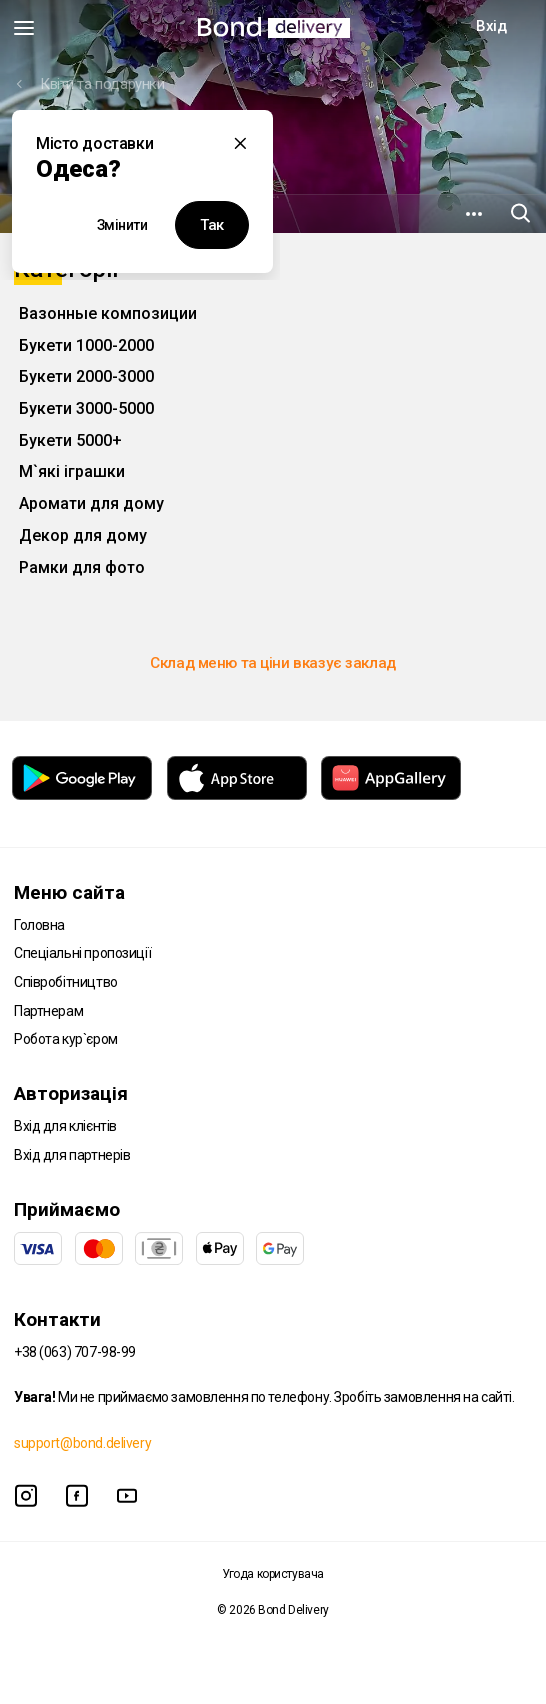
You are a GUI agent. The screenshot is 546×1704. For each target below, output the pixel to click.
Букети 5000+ (70, 440)
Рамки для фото (82, 567)
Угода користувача (273, 1574)
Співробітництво (66, 982)
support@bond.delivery (82, 1443)
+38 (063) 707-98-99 (75, 1352)
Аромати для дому (91, 503)
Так (212, 225)
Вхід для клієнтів (65, 1126)
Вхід (491, 26)
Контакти (57, 1319)
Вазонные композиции (108, 313)
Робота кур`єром (66, 1039)
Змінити (122, 225)
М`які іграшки (72, 471)
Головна (39, 925)
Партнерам (48, 1011)
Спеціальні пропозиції (82, 953)
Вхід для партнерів (72, 1155)
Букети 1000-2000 (86, 345)
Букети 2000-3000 (86, 376)
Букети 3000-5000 (86, 408)
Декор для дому (83, 535)
